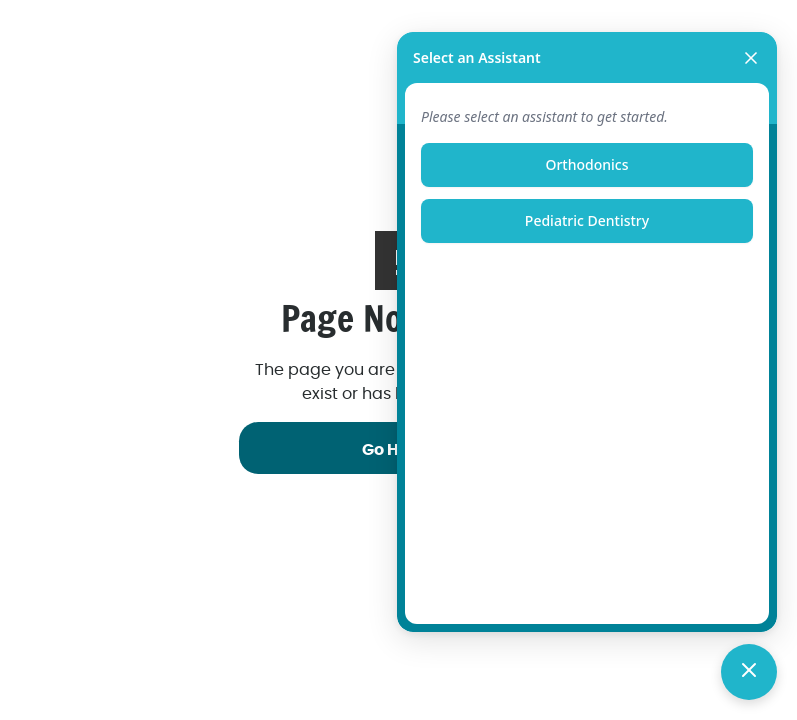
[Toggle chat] (749, 672)
